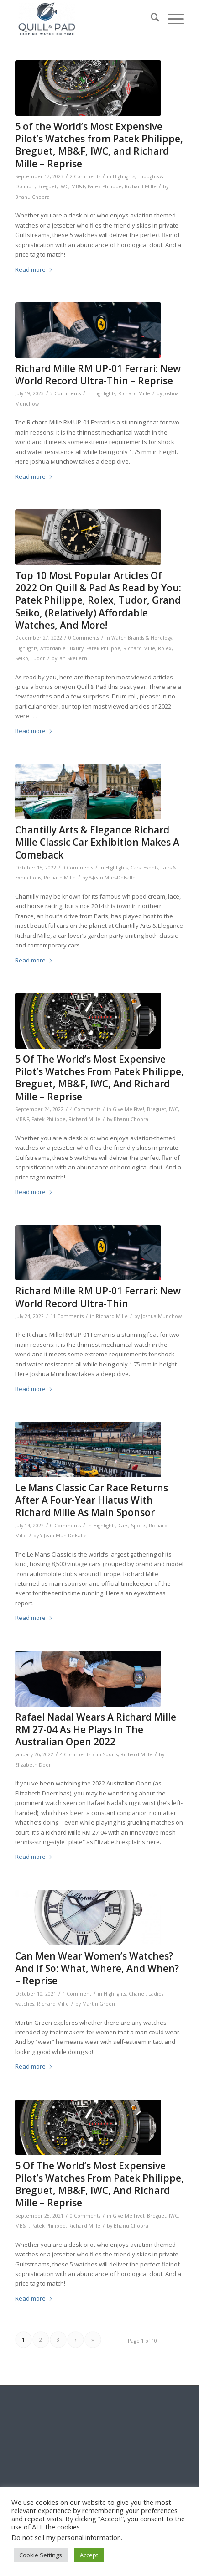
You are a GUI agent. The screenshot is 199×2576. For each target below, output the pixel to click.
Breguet (47, 186)
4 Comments (85, 1109)
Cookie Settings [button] (40, 2555)
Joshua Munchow (161, 1316)
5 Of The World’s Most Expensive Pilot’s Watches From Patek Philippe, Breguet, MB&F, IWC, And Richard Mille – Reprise (99, 1078)
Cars (136, 867)
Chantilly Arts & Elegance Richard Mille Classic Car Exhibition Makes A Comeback (97, 842)
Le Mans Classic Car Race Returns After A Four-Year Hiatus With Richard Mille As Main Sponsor (91, 1500)
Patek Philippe (105, 186)
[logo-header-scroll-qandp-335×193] (82, 18)
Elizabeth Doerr (34, 1765)
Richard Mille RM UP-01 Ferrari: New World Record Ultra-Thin (98, 1296)
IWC (63, 186)
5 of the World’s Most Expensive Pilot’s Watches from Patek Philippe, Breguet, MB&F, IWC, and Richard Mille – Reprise (99, 145)
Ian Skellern (72, 658)
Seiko (21, 658)
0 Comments (83, 638)
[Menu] (171, 18)
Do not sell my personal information (66, 2537)
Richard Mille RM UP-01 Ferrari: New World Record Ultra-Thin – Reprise (98, 374)
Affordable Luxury (62, 648)
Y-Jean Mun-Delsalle (112, 877)
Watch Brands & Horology (141, 638)
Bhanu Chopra (32, 197)
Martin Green (98, 2004)
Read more (34, 269)
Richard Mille (141, 186)
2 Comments (85, 176)
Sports (138, 1525)
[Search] (150, 18)
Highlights (124, 176)
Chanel (137, 1994)
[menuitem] (150, 18)
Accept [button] (89, 2555)
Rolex (165, 648)
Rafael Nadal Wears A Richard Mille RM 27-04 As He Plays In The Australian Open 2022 (95, 1729)
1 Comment (77, 1994)
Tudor (38, 658)
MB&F (78, 186)
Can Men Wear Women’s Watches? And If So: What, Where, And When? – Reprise (97, 1968)
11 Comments (67, 1316)
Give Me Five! (128, 1109)
